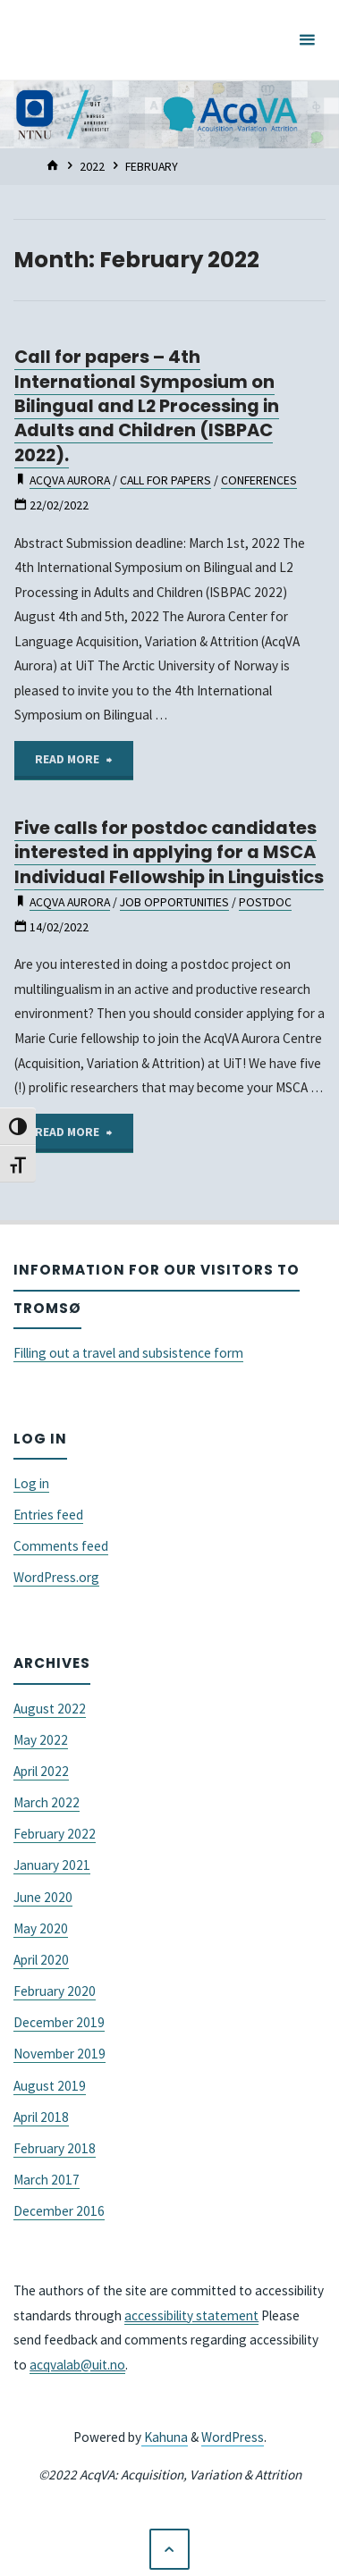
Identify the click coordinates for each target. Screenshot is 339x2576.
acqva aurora (70, 480)
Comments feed (60, 1545)
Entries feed (48, 1514)
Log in (31, 1483)
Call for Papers (165, 480)
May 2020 (40, 1928)
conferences (259, 480)
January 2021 (51, 1864)
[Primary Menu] (307, 40)
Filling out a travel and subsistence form (128, 1352)
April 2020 (41, 1959)
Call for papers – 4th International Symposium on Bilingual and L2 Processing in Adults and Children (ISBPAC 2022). (146, 405)
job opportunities (174, 902)
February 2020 (54, 1991)
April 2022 (41, 1771)
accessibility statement (191, 2315)
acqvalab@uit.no (77, 2364)
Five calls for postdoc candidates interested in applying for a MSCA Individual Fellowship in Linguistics (169, 852)
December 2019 (59, 2022)
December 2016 (59, 2210)
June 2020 (42, 1897)
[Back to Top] (170, 2549)
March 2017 (46, 2179)
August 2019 (49, 2085)
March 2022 (46, 1802)
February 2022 (54, 1833)
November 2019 (59, 2053)
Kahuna (164, 2437)
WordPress (232, 2437)
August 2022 (49, 1708)
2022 (92, 166)
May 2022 (40, 1739)
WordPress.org (56, 1577)
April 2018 (41, 2117)
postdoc (265, 902)
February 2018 (54, 2148)
